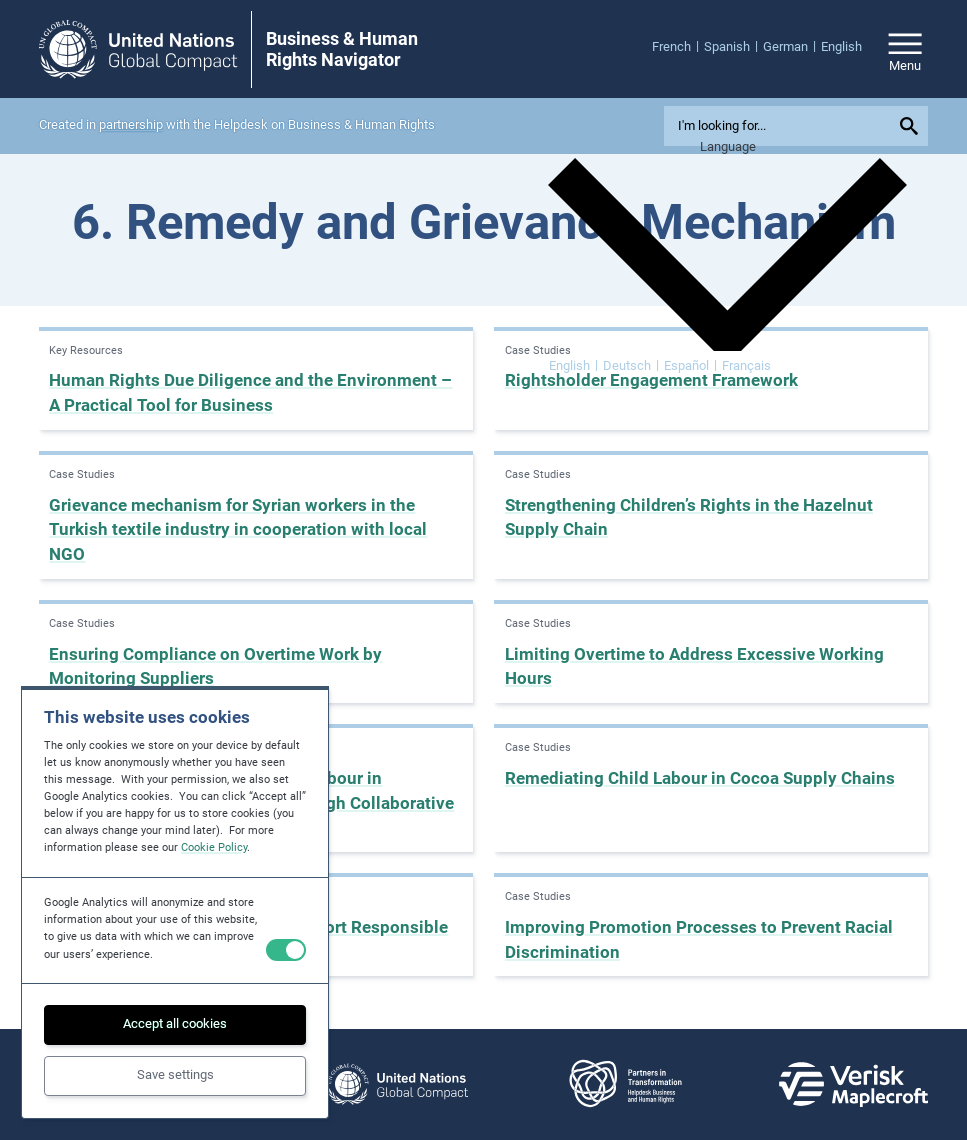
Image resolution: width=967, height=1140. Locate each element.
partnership (131, 124)
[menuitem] (678, 46)
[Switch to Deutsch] (631, 365)
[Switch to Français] (746, 365)
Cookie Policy (214, 847)
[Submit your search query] (911, 126)
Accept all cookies (175, 1023)
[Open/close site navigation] (905, 49)
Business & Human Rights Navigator (342, 49)
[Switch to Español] (690, 365)
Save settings (175, 1074)
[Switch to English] (573, 365)
